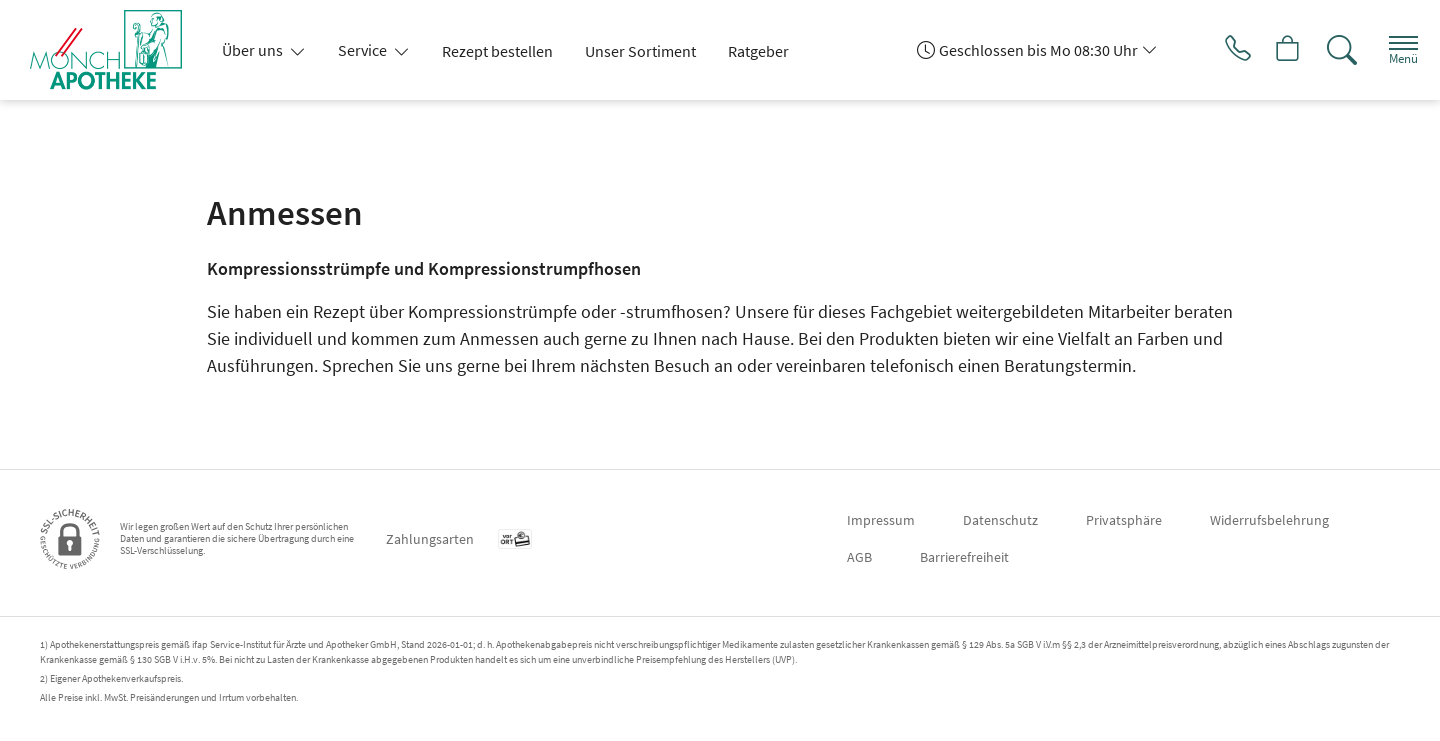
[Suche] (1330, 50)
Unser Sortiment (640, 51)
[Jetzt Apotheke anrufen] (1219, 50)
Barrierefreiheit (964, 557)
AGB (859, 557)
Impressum (881, 520)
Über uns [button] (254, 50)
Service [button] (364, 50)
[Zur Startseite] (114, 50)
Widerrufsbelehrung (1269, 520)
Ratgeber (758, 51)
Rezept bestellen (497, 51)
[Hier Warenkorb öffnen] (1274, 50)
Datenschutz (1000, 520)
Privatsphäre (1124, 520)
